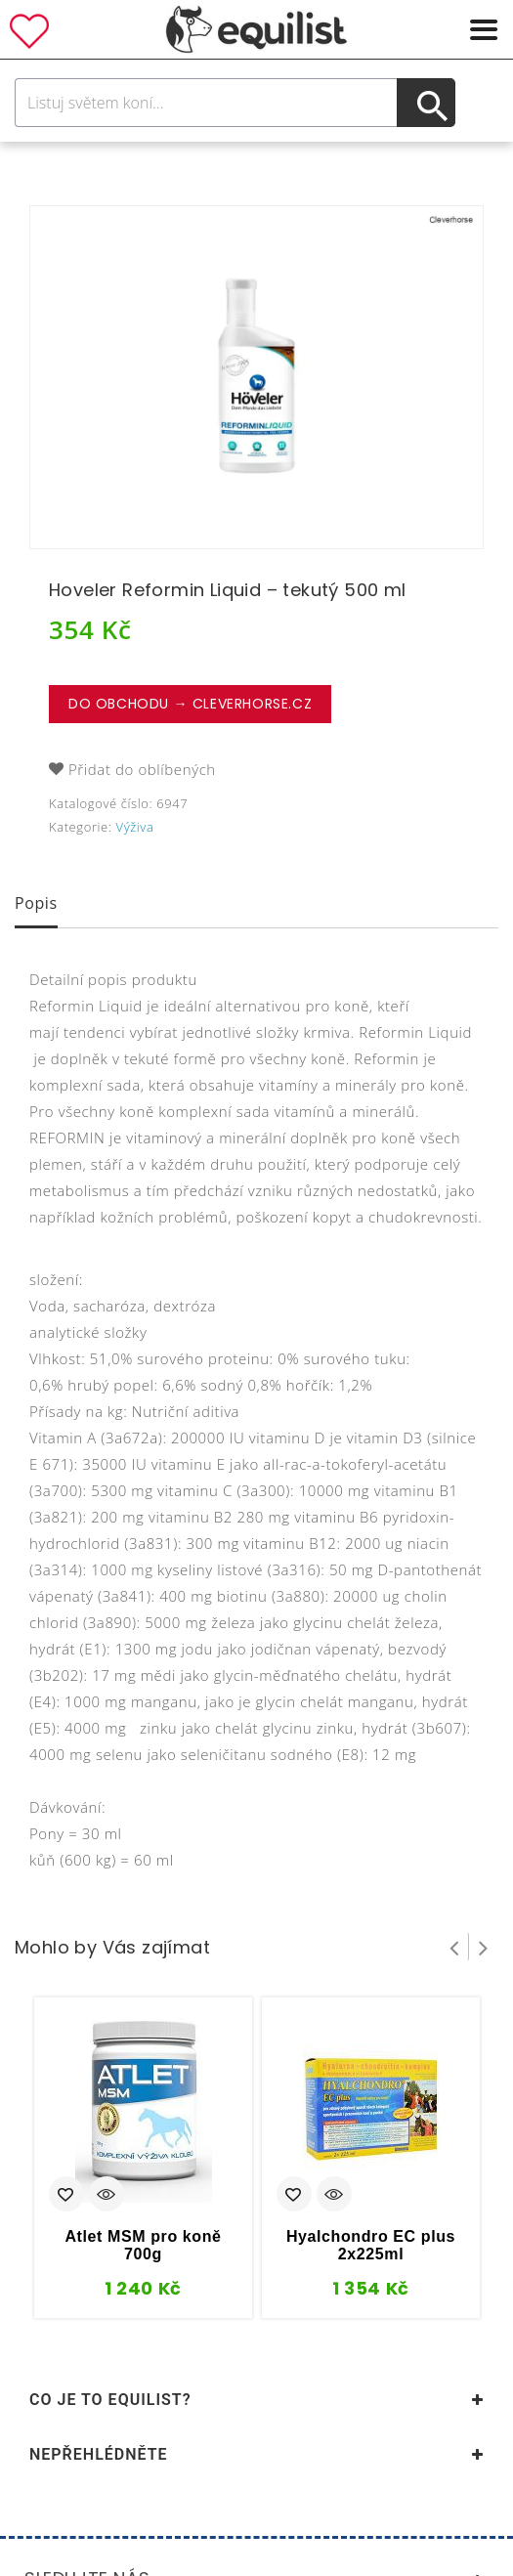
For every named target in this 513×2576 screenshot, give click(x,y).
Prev (454, 1946)
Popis (36, 903)
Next (483, 1946)
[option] (256, 377)
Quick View (106, 2195)
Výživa (135, 827)
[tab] (36, 904)
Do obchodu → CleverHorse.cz (190, 703)
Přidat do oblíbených (142, 769)
